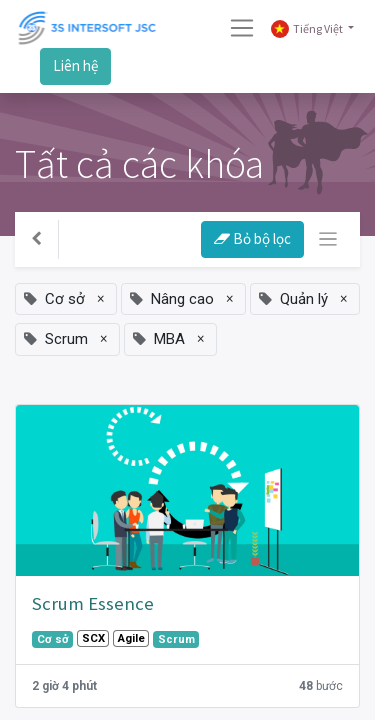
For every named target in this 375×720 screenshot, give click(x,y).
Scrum (176, 639)
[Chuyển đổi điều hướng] (328, 239)
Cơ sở (53, 639)
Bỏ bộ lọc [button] (252, 238)
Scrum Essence (93, 603)
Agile (131, 638)
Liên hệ (75, 65)
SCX (93, 638)
